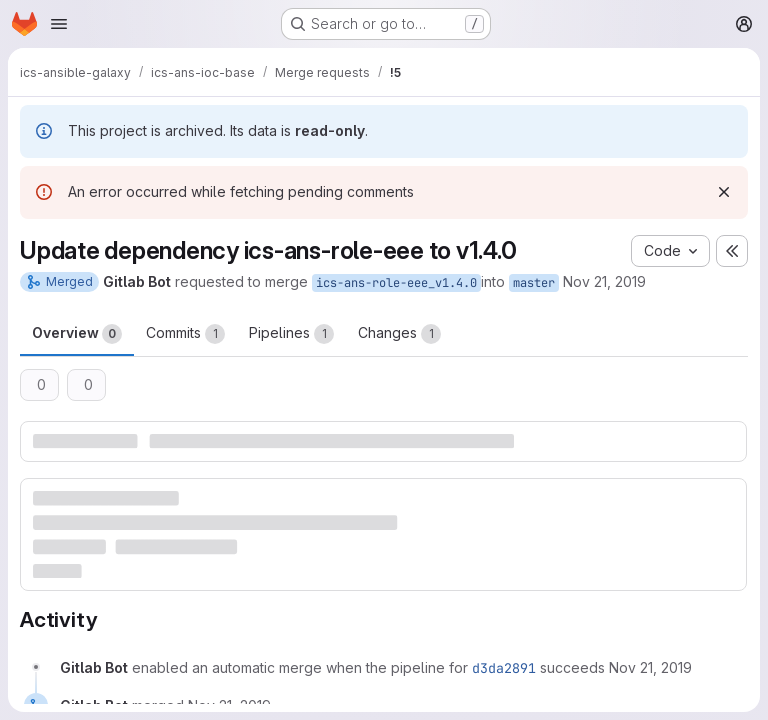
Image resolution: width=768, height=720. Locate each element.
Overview (77, 334)
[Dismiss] (724, 192)
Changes (399, 334)
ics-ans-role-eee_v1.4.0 (396, 283)
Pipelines (291, 334)
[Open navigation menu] (59, 24)
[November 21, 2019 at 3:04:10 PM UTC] (650, 667)
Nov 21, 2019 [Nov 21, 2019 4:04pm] (604, 281)
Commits (185, 334)
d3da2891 (504, 668)
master (534, 283)
